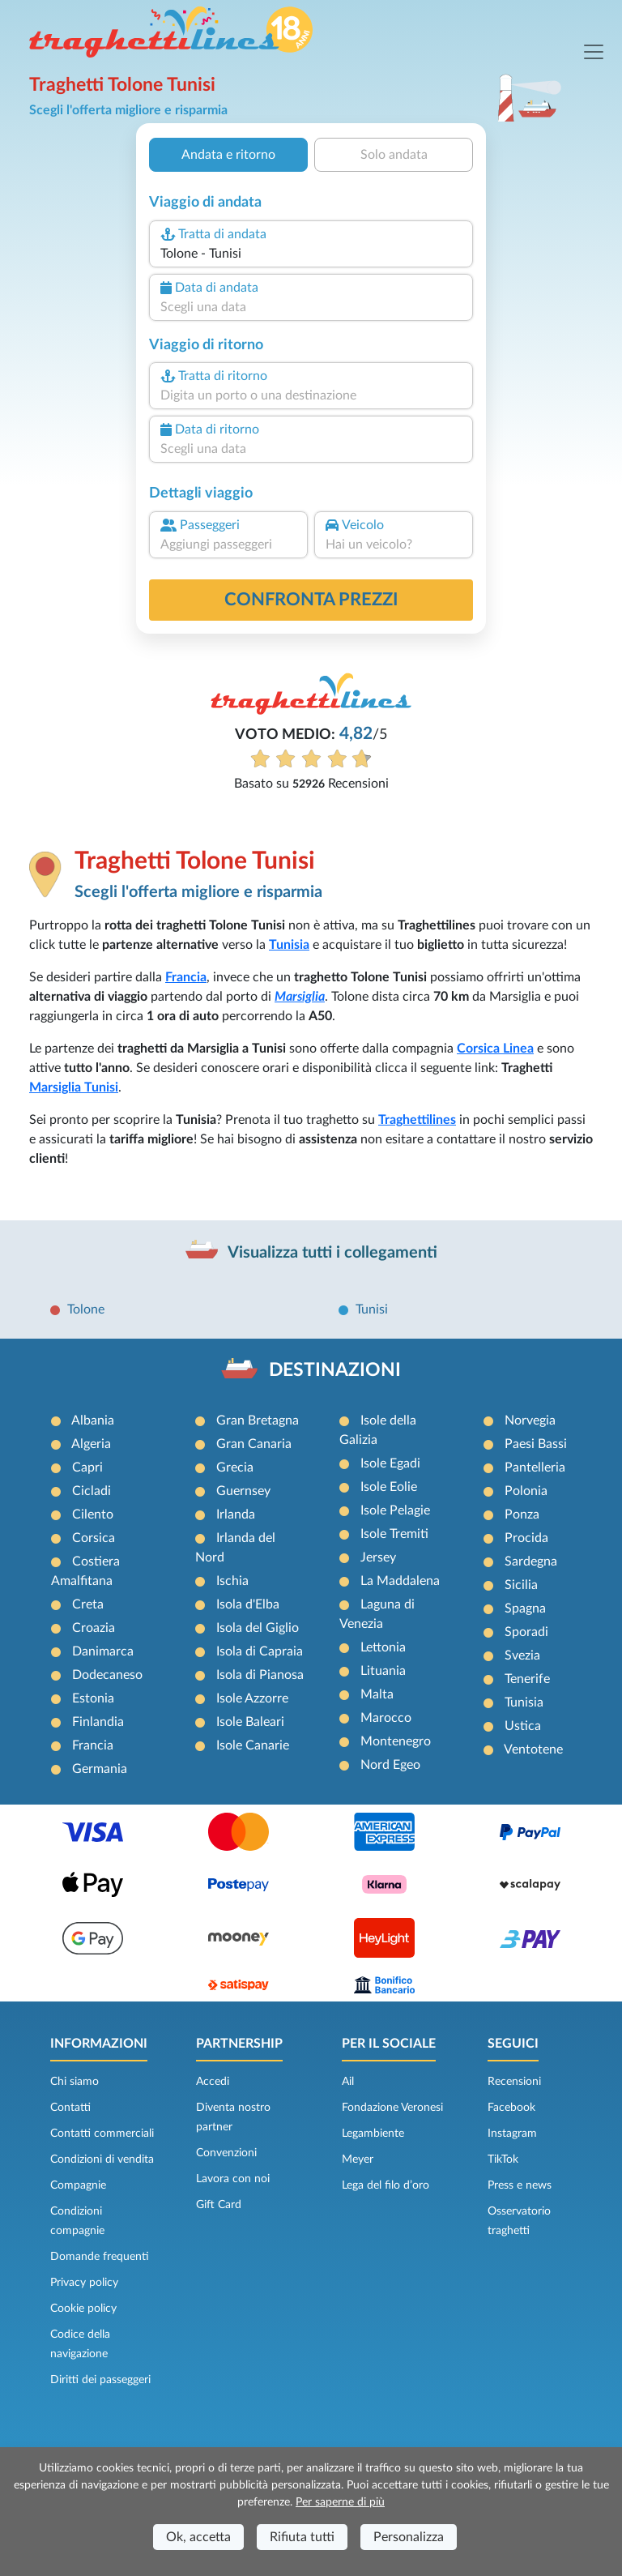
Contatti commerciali (102, 2133)
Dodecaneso (107, 1674)
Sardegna (531, 1561)
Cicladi (91, 1491)
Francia (186, 977)
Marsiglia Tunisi (73, 1087)
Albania (92, 1420)
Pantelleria (535, 1467)
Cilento (92, 1514)
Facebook (511, 2107)
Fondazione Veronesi (392, 2107)
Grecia (234, 1467)
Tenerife (527, 1678)
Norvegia (530, 1420)
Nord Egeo (390, 1764)
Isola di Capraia (259, 1651)
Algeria (91, 1444)
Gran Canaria (254, 1444)
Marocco (385, 1717)
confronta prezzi (311, 600)
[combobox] (311, 253)
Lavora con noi (233, 2179)
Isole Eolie (388, 1486)
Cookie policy (83, 2308)
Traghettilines (417, 1119)
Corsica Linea (495, 1048)
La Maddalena (400, 1580)
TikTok (503, 2159)
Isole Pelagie (395, 1510)
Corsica (93, 1538)
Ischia (232, 1580)
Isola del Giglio (257, 1627)
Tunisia (289, 944)
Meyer (357, 2159)
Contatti (70, 2107)
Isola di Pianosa (260, 1674)
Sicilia (521, 1584)
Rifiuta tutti (302, 2537)
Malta (377, 1694)
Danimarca (103, 1651)
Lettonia (383, 1647)
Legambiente (373, 2133)
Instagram (512, 2133)
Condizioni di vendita (102, 2159)
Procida (526, 1538)
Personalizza (408, 2537)
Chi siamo (74, 2081)
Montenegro (395, 1741)
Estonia (93, 1698)
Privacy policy (84, 2282)
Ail (348, 2081)
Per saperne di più (340, 2502)
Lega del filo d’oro (385, 2185)
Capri (87, 1467)
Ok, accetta (198, 2537)
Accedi (212, 2081)
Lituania (383, 1670)
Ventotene (533, 1749)
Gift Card (218, 2205)
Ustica (523, 1725)
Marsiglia (300, 996)
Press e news (520, 2185)
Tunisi (372, 1309)
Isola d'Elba (247, 1604)
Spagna (525, 1608)
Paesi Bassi (536, 1444)
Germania (99, 1768)
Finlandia (98, 1721)
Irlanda (235, 1514)
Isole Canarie (252, 1745)
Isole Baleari (250, 1721)
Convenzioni (226, 2153)
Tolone (85, 1309)
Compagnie (78, 2185)
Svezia (522, 1655)
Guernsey (243, 1491)
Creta (88, 1604)
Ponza (522, 1514)
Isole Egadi (390, 1463)
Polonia (526, 1491)
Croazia (93, 1627)
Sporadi (526, 1631)
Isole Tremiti (394, 1533)
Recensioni (514, 2081)
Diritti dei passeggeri (100, 2380)
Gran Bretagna (257, 1420)
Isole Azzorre (252, 1698)
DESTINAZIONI (335, 1370)
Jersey (378, 1557)
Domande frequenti (99, 2256)
